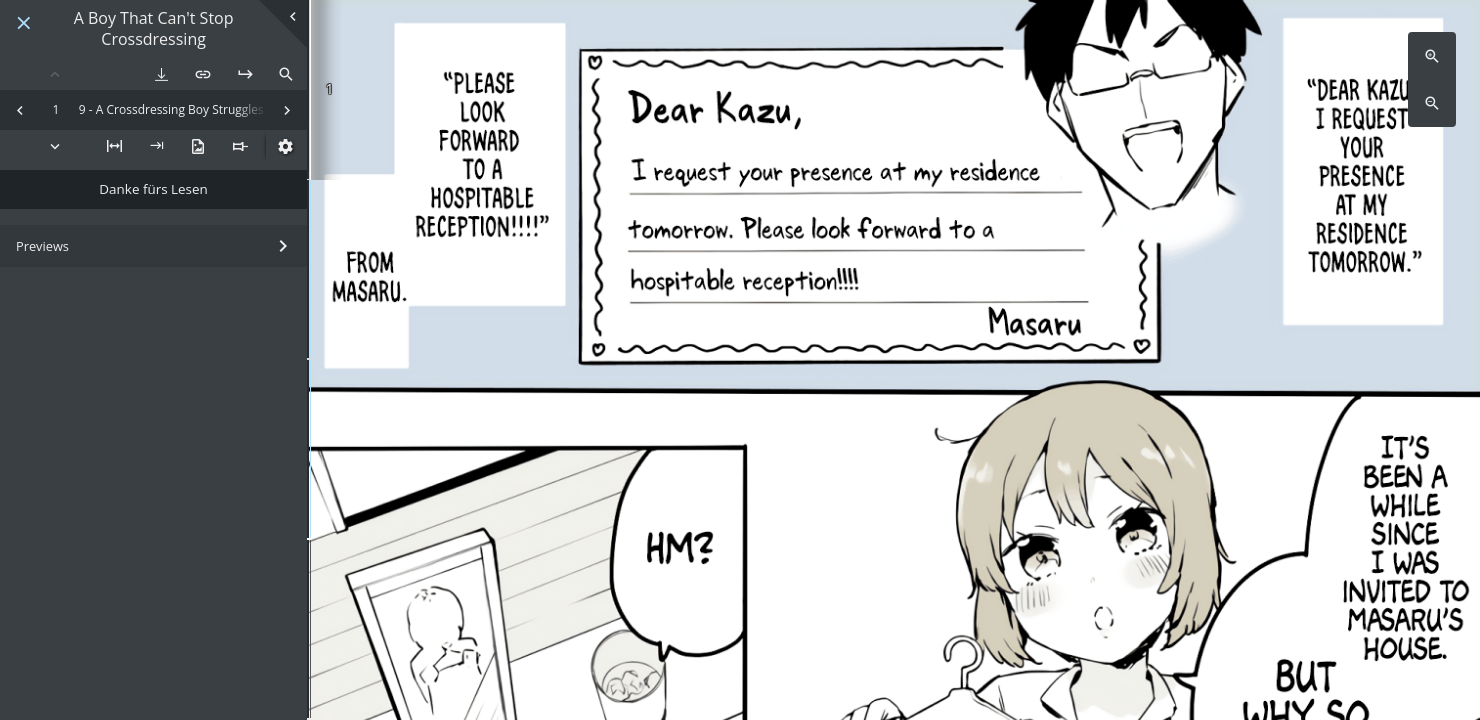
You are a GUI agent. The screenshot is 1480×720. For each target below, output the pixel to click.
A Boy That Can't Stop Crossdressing (154, 29)
